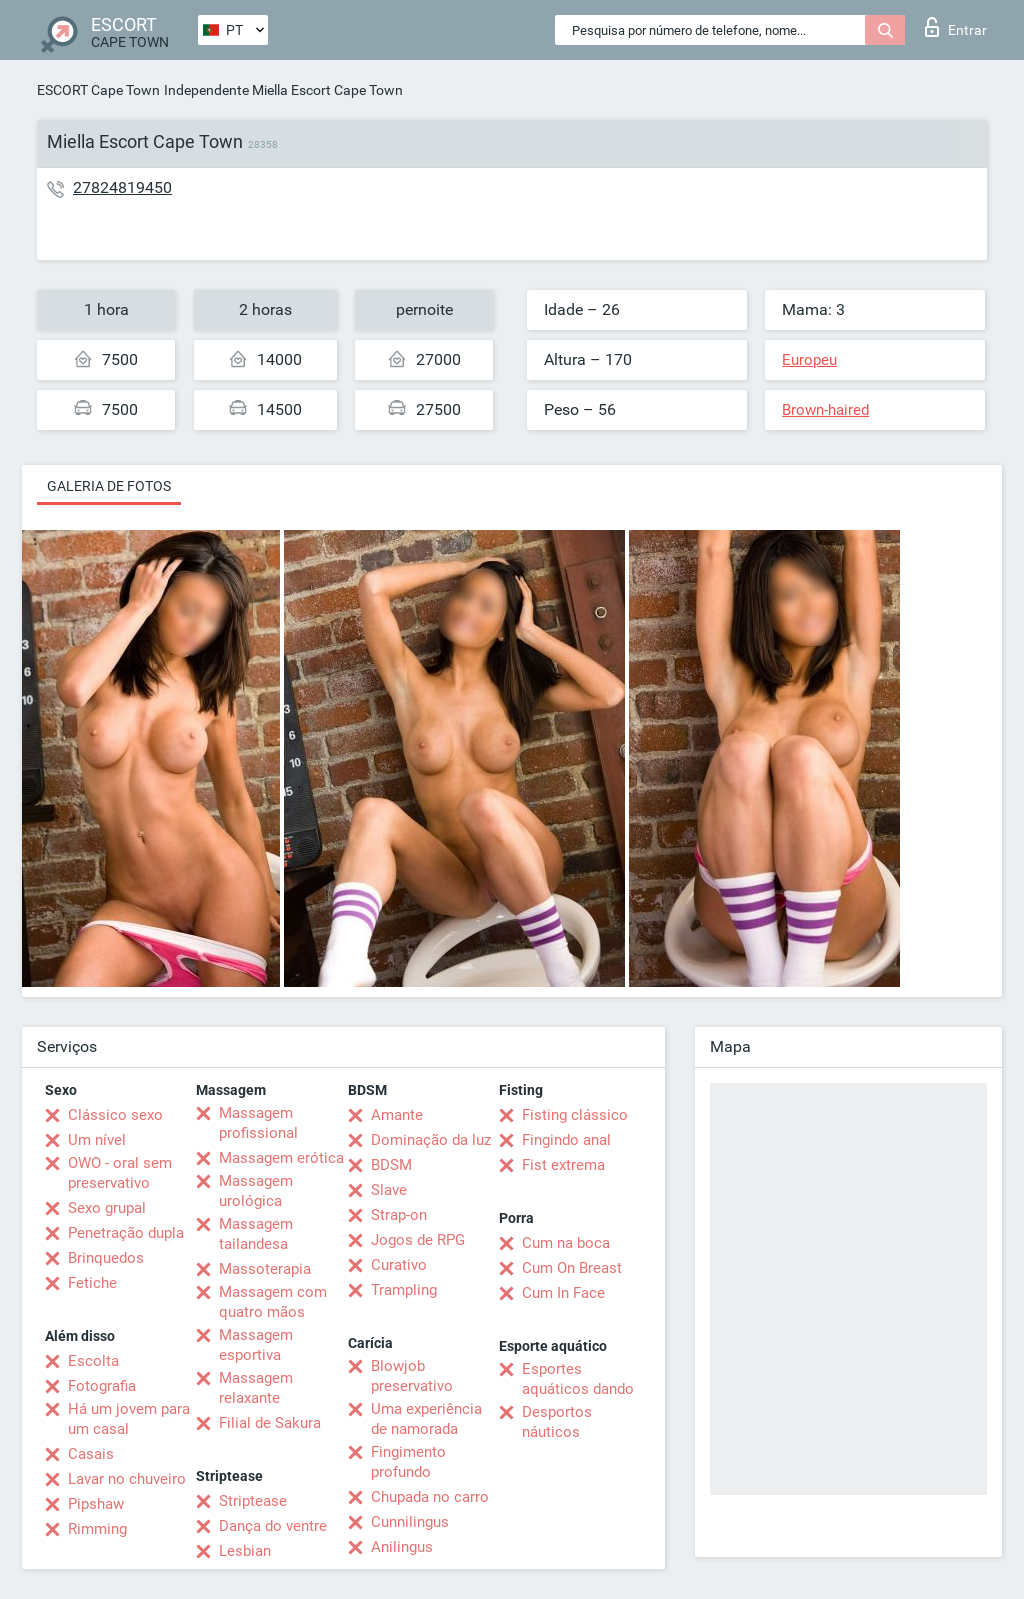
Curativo (399, 1265)
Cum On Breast (572, 1268)
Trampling (404, 1290)
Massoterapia (265, 1269)
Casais (91, 1454)
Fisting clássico (575, 1115)
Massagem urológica (256, 1191)
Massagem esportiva (256, 1345)
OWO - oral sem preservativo (120, 1173)
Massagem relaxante (256, 1388)
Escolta (93, 1361)
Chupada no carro (430, 1497)
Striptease (253, 1501)
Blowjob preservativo (412, 1376)
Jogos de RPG (418, 1240)
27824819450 (122, 187)
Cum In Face (563, 1293)
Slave (389, 1190)
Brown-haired (825, 410)
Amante (397, 1115)
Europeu (809, 360)
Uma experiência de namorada (426, 1419)
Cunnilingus (410, 1522)
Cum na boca (566, 1243)
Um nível (97, 1140)
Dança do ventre (273, 1526)
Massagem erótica (281, 1158)
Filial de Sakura (270, 1423)
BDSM (391, 1165)
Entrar (956, 27)
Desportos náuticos (557, 1422)
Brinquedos (106, 1258)
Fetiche (92, 1283)
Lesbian (245, 1551)
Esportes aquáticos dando (578, 1379)
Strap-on (399, 1215)
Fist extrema (563, 1165)
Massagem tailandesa (256, 1234)
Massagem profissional (258, 1123)
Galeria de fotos (109, 486)
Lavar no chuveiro (127, 1479)
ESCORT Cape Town (98, 90)
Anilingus (402, 1547)
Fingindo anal (566, 1140)
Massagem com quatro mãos (273, 1302)
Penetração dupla (126, 1233)
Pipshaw (96, 1504)
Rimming (97, 1529)
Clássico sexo (115, 1115)
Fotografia (102, 1386)
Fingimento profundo (408, 1462)
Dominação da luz (431, 1140)
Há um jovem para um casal (129, 1419)
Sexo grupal (107, 1208)
